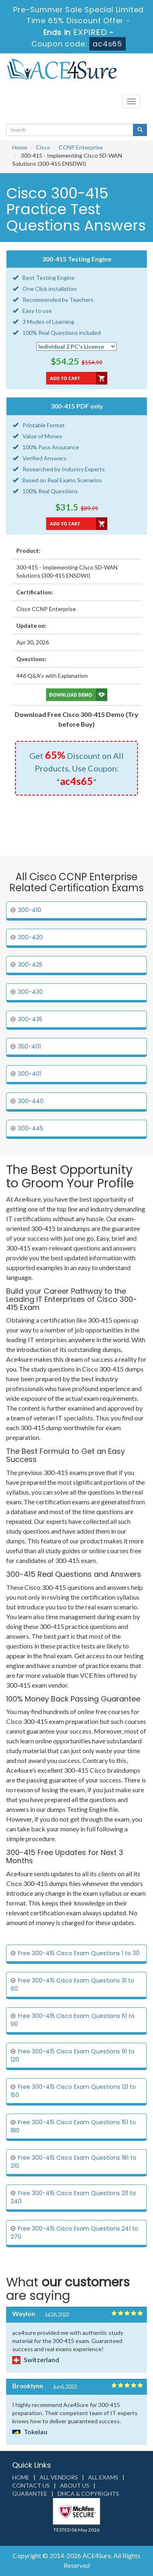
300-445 (30, 1128)
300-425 (30, 965)
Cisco (43, 147)
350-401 (29, 1046)
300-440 (31, 1101)
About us (74, 2485)
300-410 (29, 910)
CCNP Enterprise (81, 147)
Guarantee (29, 2493)
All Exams (103, 2477)
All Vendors (59, 2477)
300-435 (30, 1019)
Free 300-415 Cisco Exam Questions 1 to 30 (79, 1953)
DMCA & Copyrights (88, 2493)
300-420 (30, 937)
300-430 (30, 992)
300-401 (29, 1074)
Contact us (31, 2485)
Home (19, 147)
